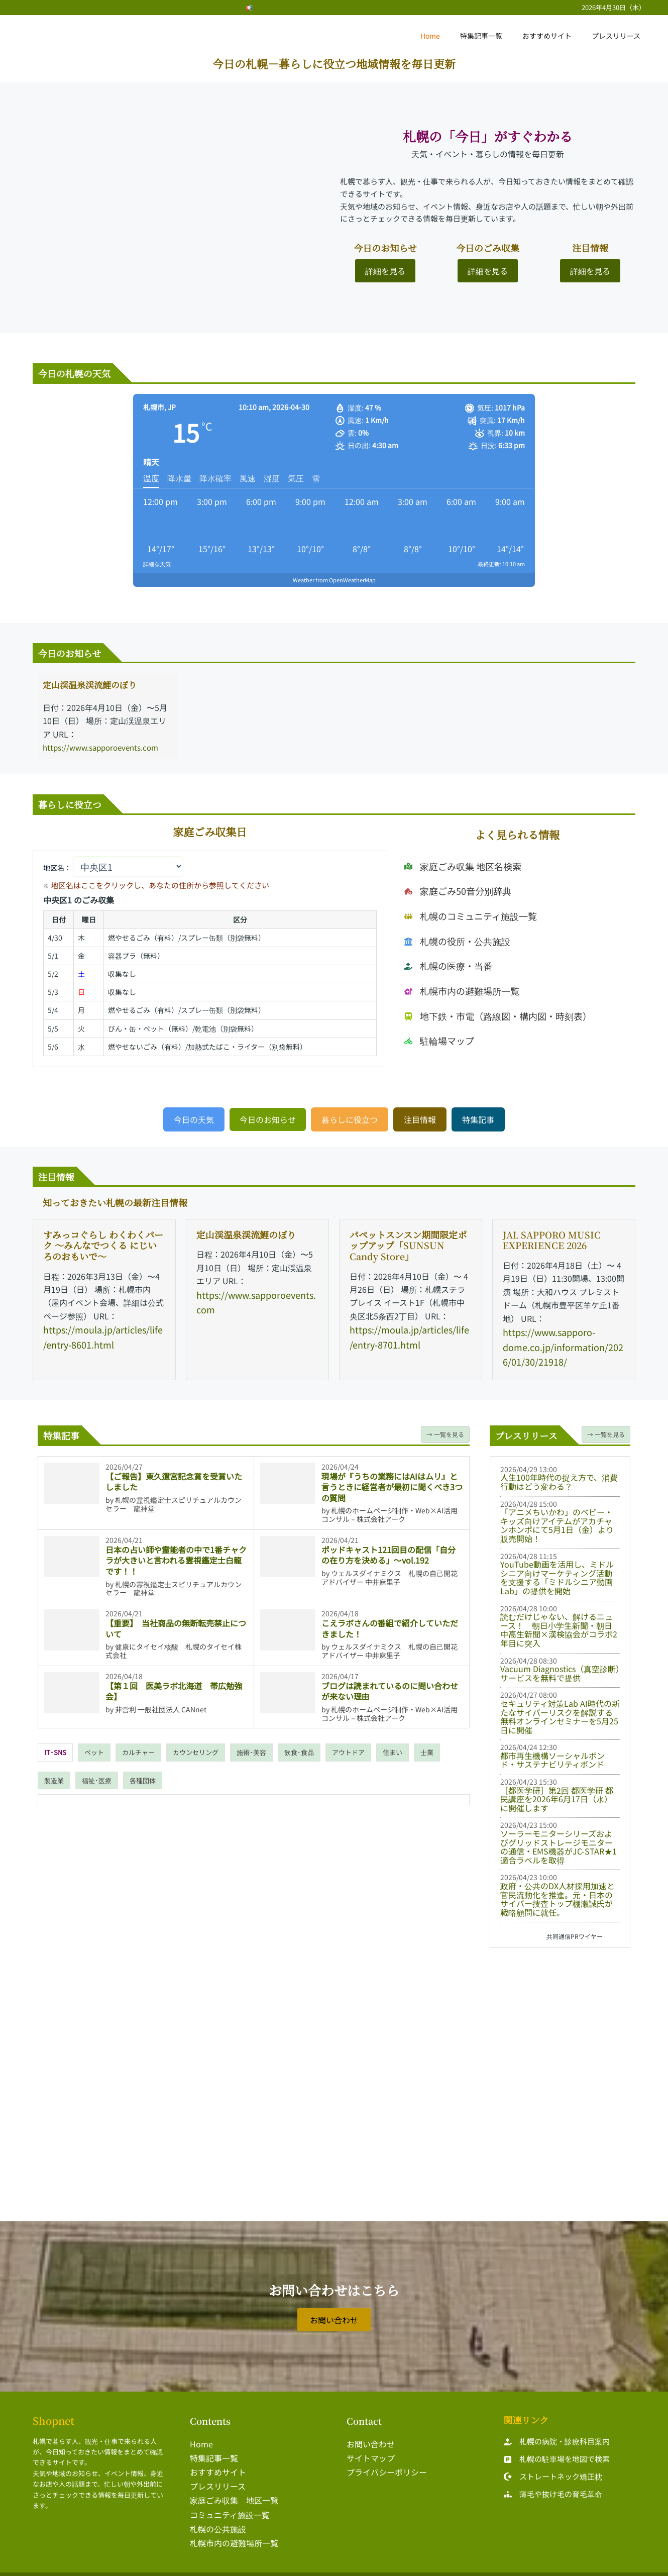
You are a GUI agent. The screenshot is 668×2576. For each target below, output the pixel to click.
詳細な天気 (157, 564)
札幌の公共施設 (218, 2516)
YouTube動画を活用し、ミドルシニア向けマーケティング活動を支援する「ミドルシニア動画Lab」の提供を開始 (557, 1570)
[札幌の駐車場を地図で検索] (557, 2452)
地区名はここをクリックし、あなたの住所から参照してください (138, 884)
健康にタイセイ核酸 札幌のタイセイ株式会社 (173, 1643)
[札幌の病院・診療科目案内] (557, 2434)
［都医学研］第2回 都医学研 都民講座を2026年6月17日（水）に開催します (556, 1792)
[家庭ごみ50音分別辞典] (452, 909)
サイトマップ (371, 2450)
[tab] (55, 1745)
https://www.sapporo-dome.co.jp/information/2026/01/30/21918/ (562, 1342)
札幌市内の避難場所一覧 (234, 2529)
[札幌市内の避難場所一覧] (456, 982)
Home (451, 36)
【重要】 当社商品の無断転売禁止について (175, 1621)
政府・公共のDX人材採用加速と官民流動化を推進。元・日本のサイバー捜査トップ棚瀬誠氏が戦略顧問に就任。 (557, 1892)
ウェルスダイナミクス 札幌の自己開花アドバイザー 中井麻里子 (389, 1570)
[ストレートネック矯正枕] (553, 2469)
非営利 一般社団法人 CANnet (160, 1702)
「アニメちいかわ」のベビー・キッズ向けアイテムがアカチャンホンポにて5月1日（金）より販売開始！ (557, 1518)
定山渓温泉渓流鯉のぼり (95, 684)
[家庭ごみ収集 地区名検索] (457, 890)
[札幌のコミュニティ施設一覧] (464, 927)
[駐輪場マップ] (436, 1018)
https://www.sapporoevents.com (104, 747)
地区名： (113, 867)
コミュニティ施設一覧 (230, 2503)
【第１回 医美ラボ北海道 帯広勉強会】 (173, 1683)
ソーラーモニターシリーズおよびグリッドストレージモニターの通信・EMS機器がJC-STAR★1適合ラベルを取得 (558, 1839)
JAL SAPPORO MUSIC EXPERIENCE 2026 (552, 1238)
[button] (194, 1117)
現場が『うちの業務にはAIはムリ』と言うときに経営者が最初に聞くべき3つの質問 (392, 1479)
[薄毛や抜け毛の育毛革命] (553, 2487)
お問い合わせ (371, 2436)
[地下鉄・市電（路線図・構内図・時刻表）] (488, 1000)
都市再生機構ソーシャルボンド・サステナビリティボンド (552, 1753)
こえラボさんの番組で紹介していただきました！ (389, 1621)
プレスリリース (619, 36)
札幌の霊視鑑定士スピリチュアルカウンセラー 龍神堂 (173, 1497)
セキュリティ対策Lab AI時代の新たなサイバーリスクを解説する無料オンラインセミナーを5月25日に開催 (560, 1709)
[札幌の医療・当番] (444, 964)
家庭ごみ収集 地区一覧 (234, 2490)
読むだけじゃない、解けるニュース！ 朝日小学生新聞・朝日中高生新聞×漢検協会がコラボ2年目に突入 (558, 1622)
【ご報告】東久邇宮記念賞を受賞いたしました (173, 1474)
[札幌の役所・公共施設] (452, 946)
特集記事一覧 (496, 36)
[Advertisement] (560, 2013)
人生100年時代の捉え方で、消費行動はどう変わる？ (559, 1474)
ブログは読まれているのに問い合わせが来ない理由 (389, 1683)
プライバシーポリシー (387, 2463)
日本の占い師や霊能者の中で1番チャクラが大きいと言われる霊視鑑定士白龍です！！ (176, 1553)
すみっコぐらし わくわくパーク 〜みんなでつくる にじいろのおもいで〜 (103, 1243)
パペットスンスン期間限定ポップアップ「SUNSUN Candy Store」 (408, 1243)
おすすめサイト (556, 36)
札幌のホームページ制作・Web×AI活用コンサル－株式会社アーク (389, 1507)
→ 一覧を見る (445, 1427)
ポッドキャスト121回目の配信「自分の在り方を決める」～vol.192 (388, 1548)
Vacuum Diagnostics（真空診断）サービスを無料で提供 (560, 1666)
